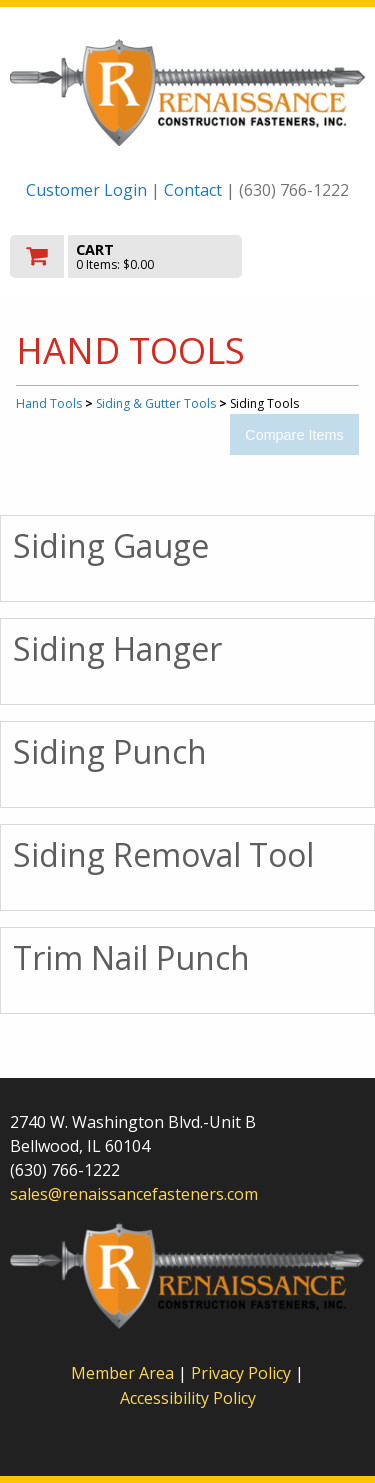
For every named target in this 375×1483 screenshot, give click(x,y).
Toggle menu (312, 255)
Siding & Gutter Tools (156, 403)
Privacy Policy (243, 1373)
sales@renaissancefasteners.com (134, 1194)
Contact (193, 190)
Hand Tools (49, 403)
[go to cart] (134, 256)
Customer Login (86, 190)
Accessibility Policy (188, 1398)
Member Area (122, 1373)
